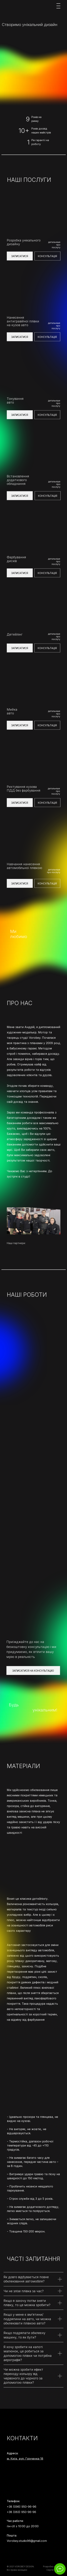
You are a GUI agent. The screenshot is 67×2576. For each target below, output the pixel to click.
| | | (58, 6)
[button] (33, 210)
